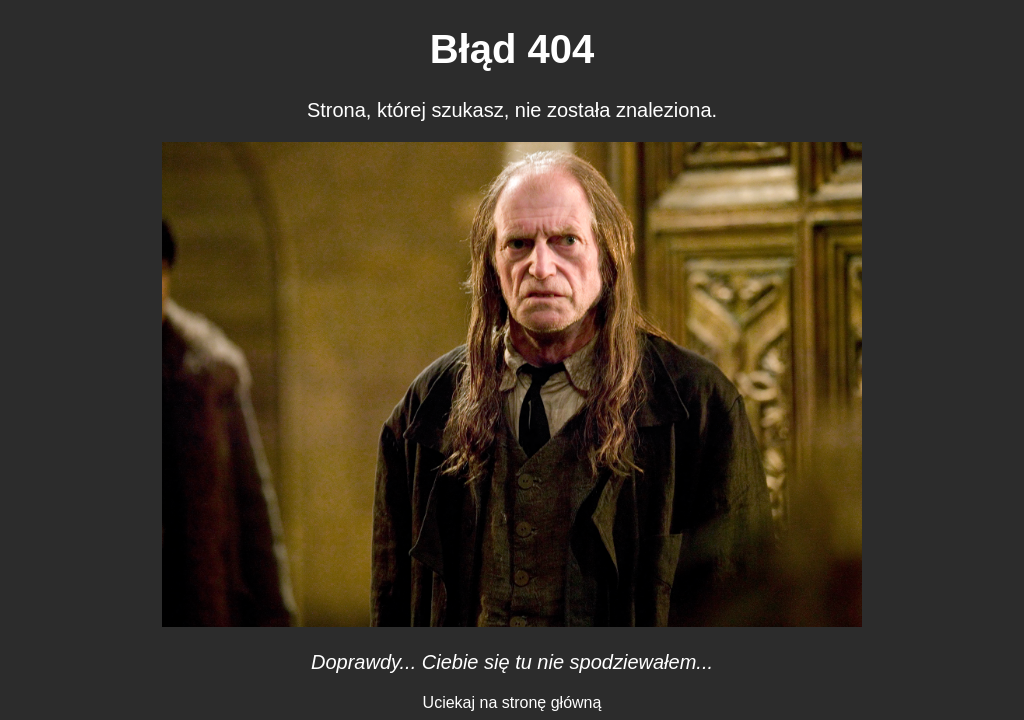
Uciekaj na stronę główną (512, 702)
